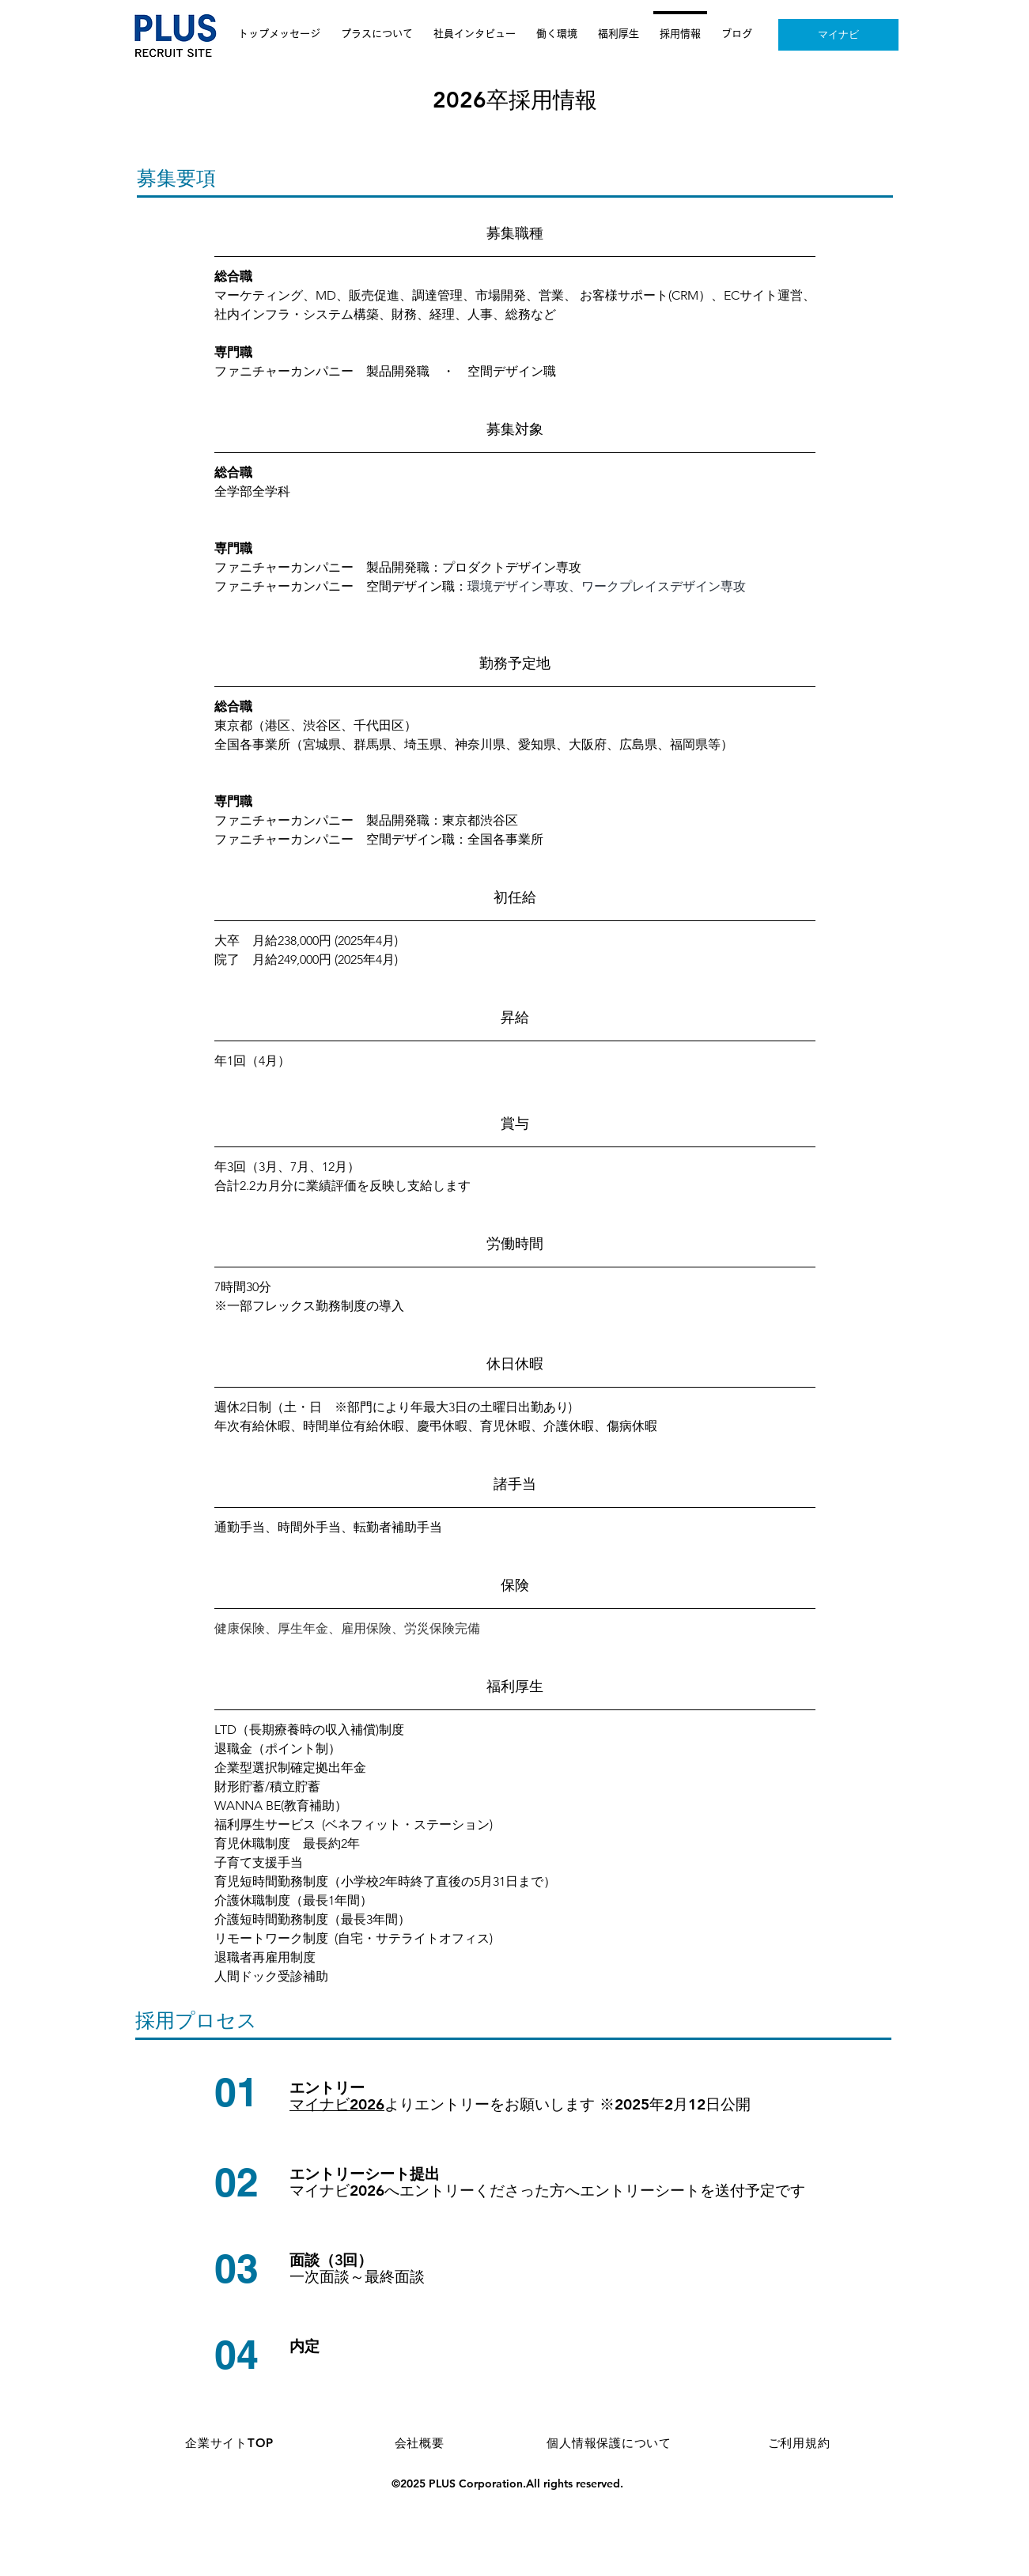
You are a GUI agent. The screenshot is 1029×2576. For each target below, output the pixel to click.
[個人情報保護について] (609, 2443)
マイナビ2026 (336, 2104)
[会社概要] (419, 2443)
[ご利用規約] (799, 2443)
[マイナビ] (838, 35)
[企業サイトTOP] (229, 2443)
